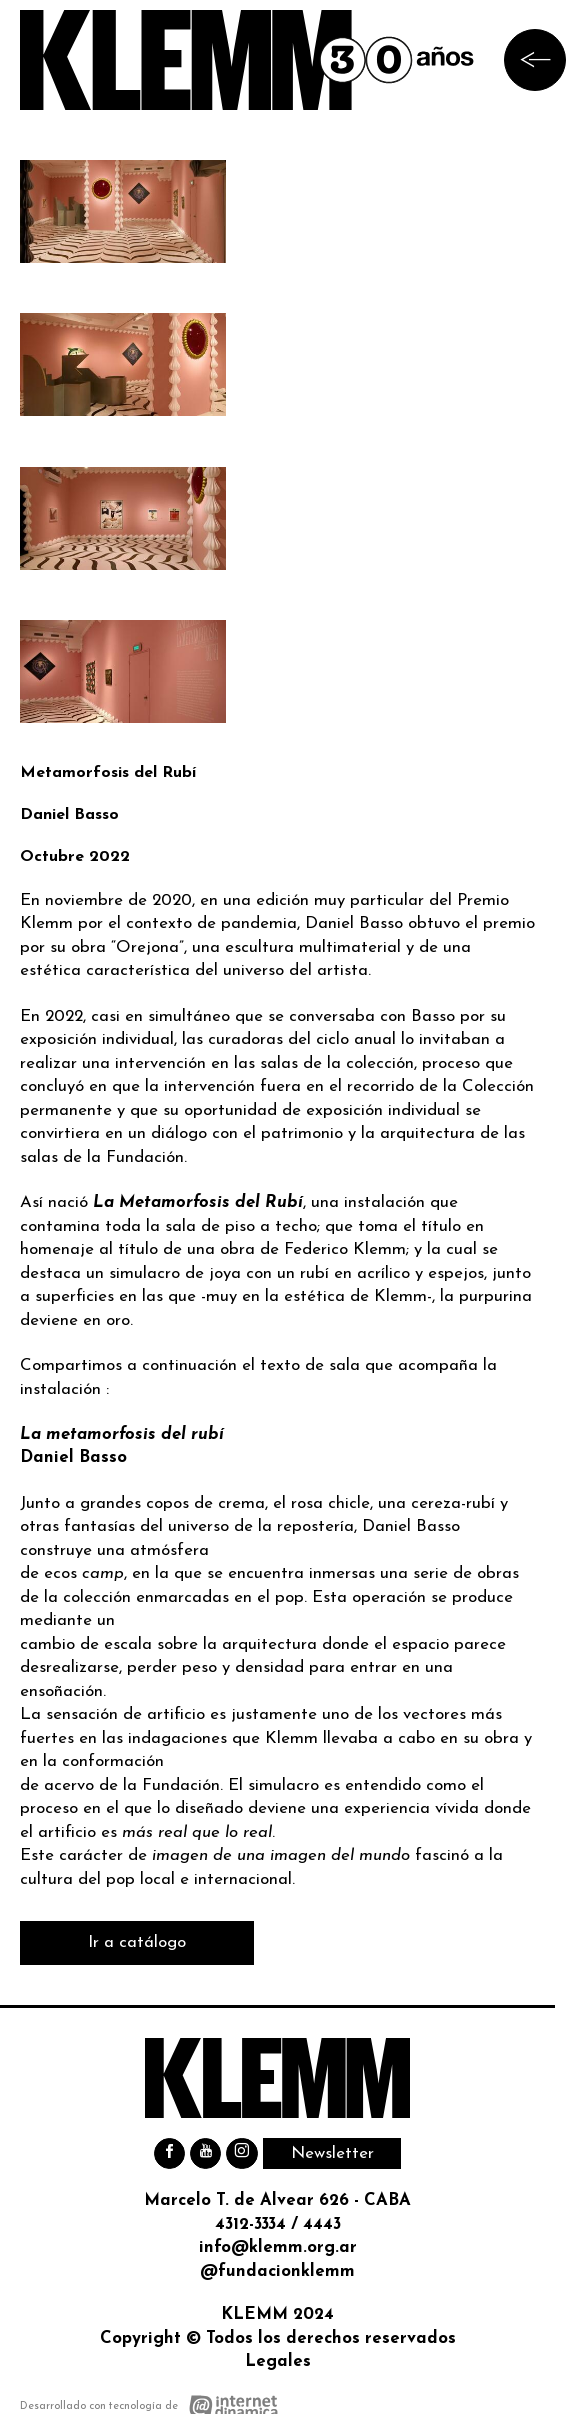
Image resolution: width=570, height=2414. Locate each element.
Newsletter (332, 2153)
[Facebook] (169, 2153)
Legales (278, 2361)
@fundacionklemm (277, 2271)
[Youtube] (205, 2153)
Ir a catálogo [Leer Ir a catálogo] (137, 1942)
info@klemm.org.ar (278, 2247)
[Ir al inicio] (247, 60)
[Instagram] (241, 2153)
